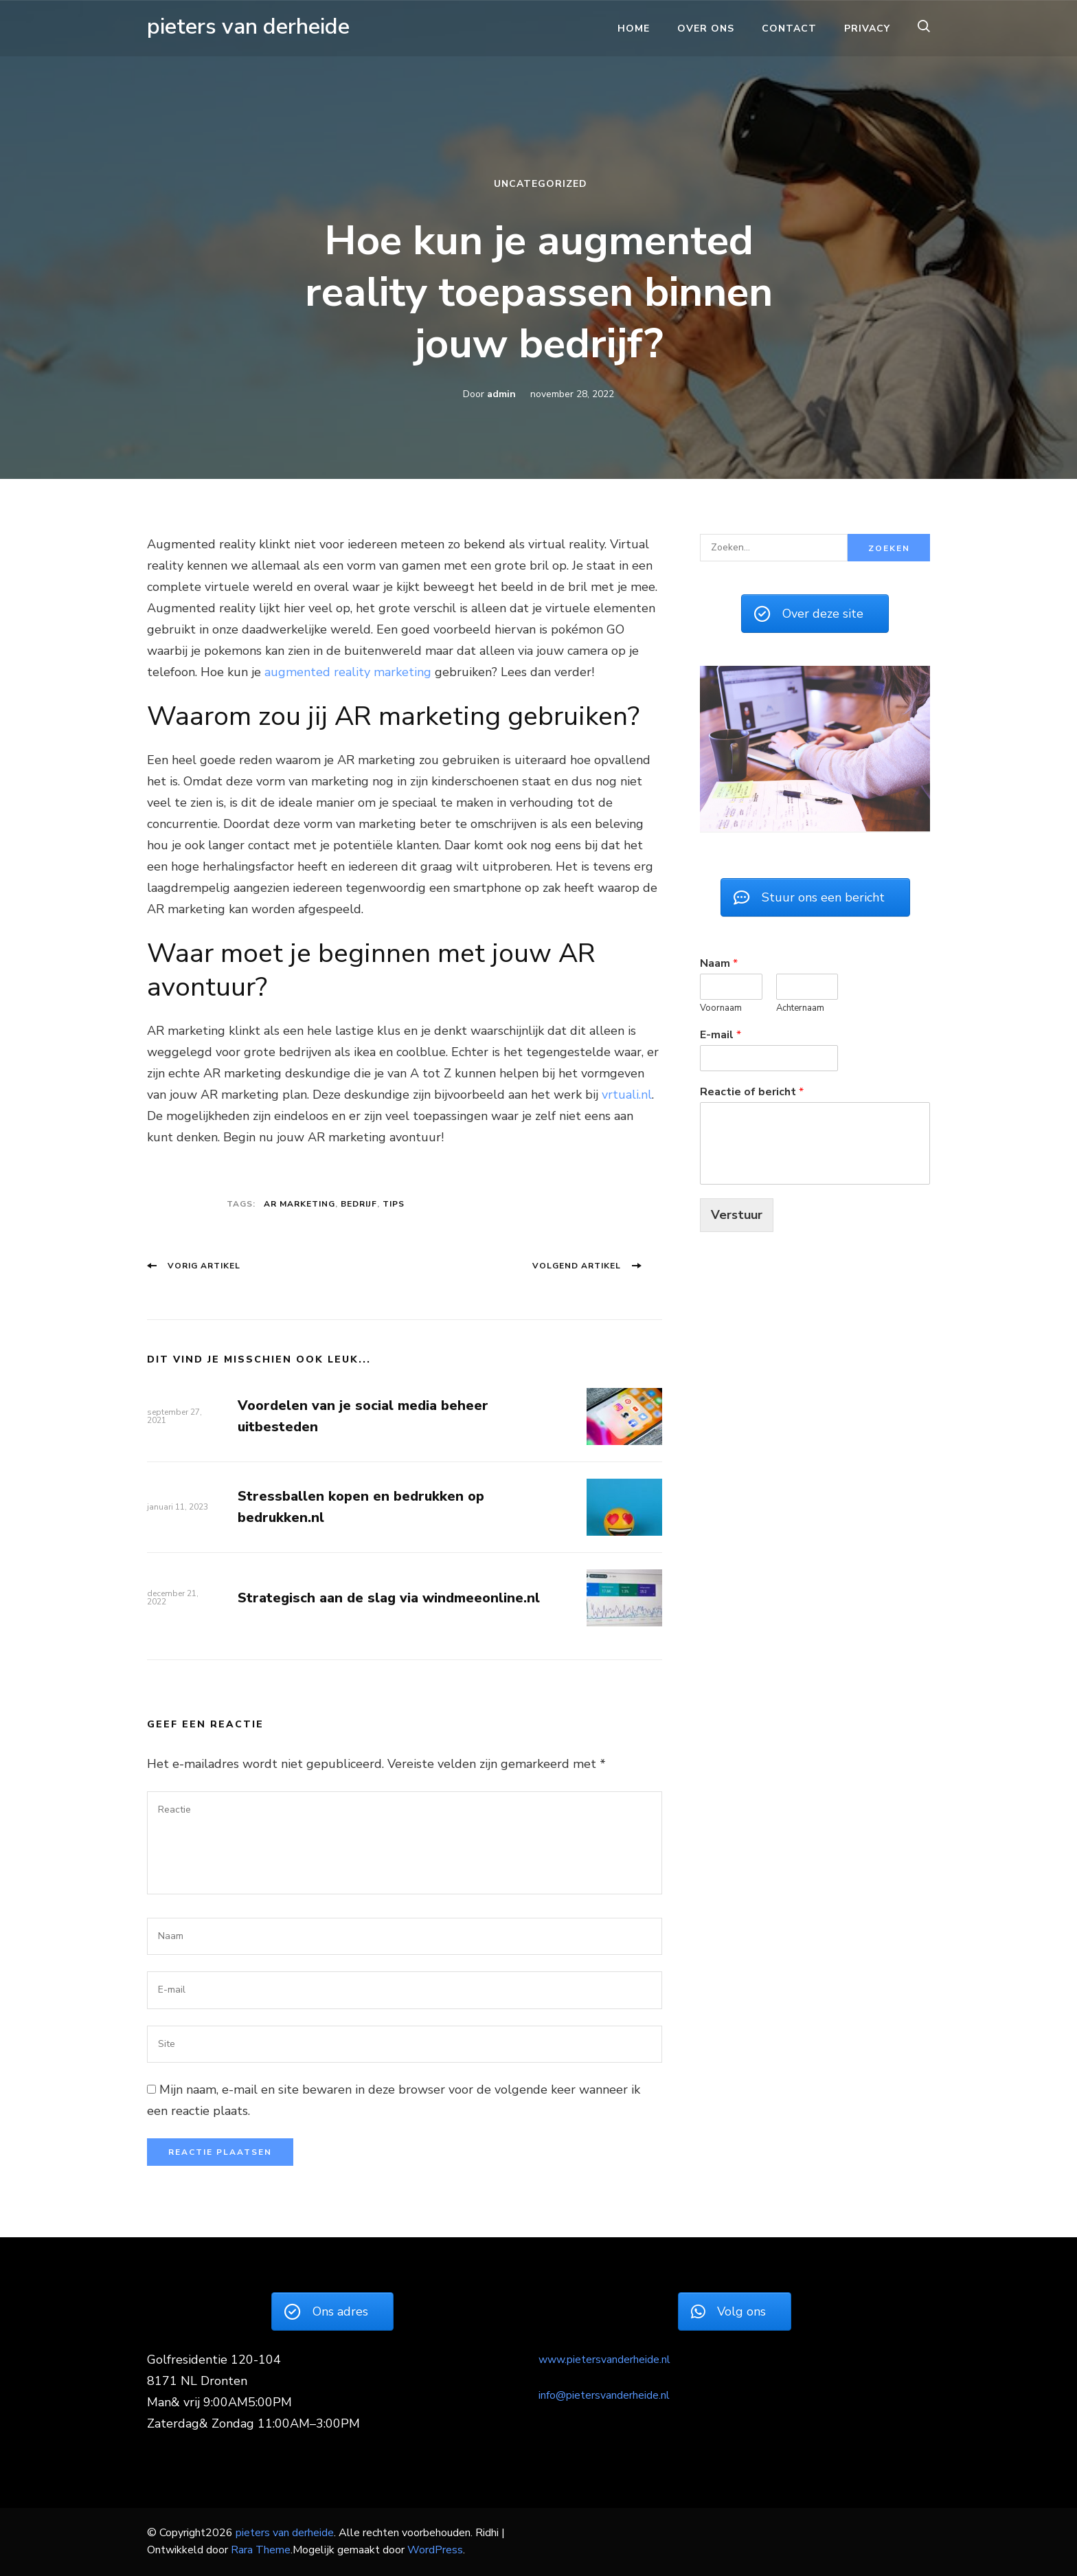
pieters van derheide (248, 26)
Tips (394, 1203)
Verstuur (736, 1213)
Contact (789, 28)
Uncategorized (540, 183)
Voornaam (721, 1007)
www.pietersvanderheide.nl (604, 2359)
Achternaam (800, 1007)
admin (501, 394)
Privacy (867, 28)
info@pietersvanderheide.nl (604, 2395)
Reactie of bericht (752, 1091)
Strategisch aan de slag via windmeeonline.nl (389, 1598)
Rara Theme (261, 2549)
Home (633, 28)
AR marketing (299, 1203)
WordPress (435, 2549)
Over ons (705, 28)
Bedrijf (359, 1203)
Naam (719, 963)
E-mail (720, 1034)
